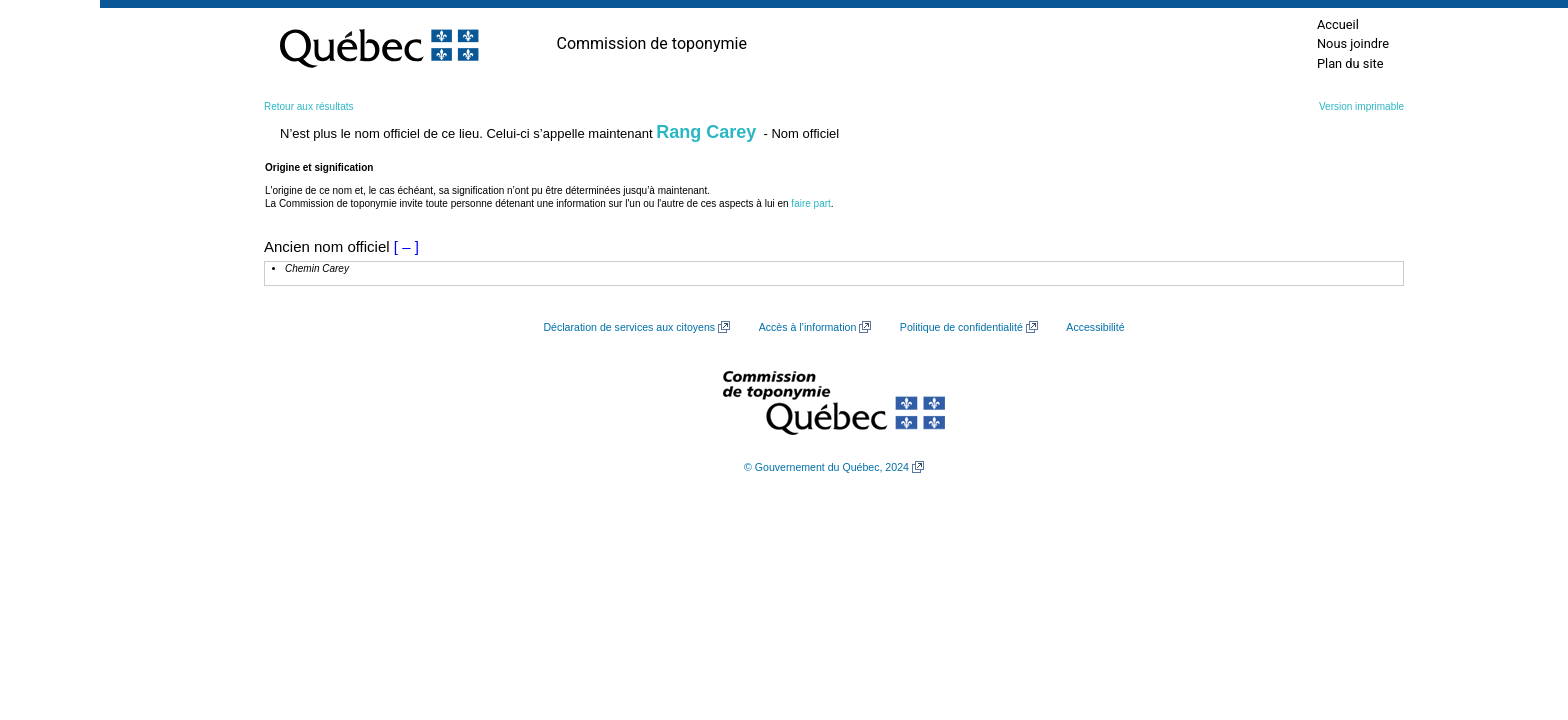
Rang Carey (706, 132)
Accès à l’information (808, 327)
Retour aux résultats (309, 106)
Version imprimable (1361, 106)
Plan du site (1350, 63)
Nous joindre (1353, 43)
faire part (810, 203)
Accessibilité (1095, 327)
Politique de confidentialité (961, 327)
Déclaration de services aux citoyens (629, 327)
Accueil (1338, 24)
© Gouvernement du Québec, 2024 (826, 467)
